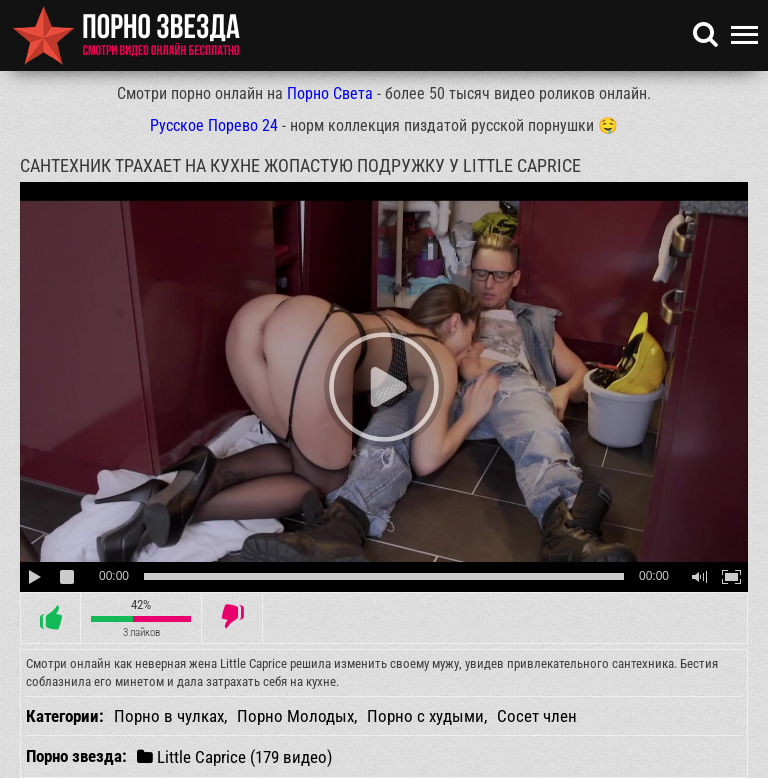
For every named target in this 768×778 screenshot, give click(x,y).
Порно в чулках (169, 716)
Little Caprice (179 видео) (234, 756)
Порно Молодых (295, 716)
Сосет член (537, 716)
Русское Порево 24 (214, 125)
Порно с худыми (425, 716)
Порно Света (330, 93)
